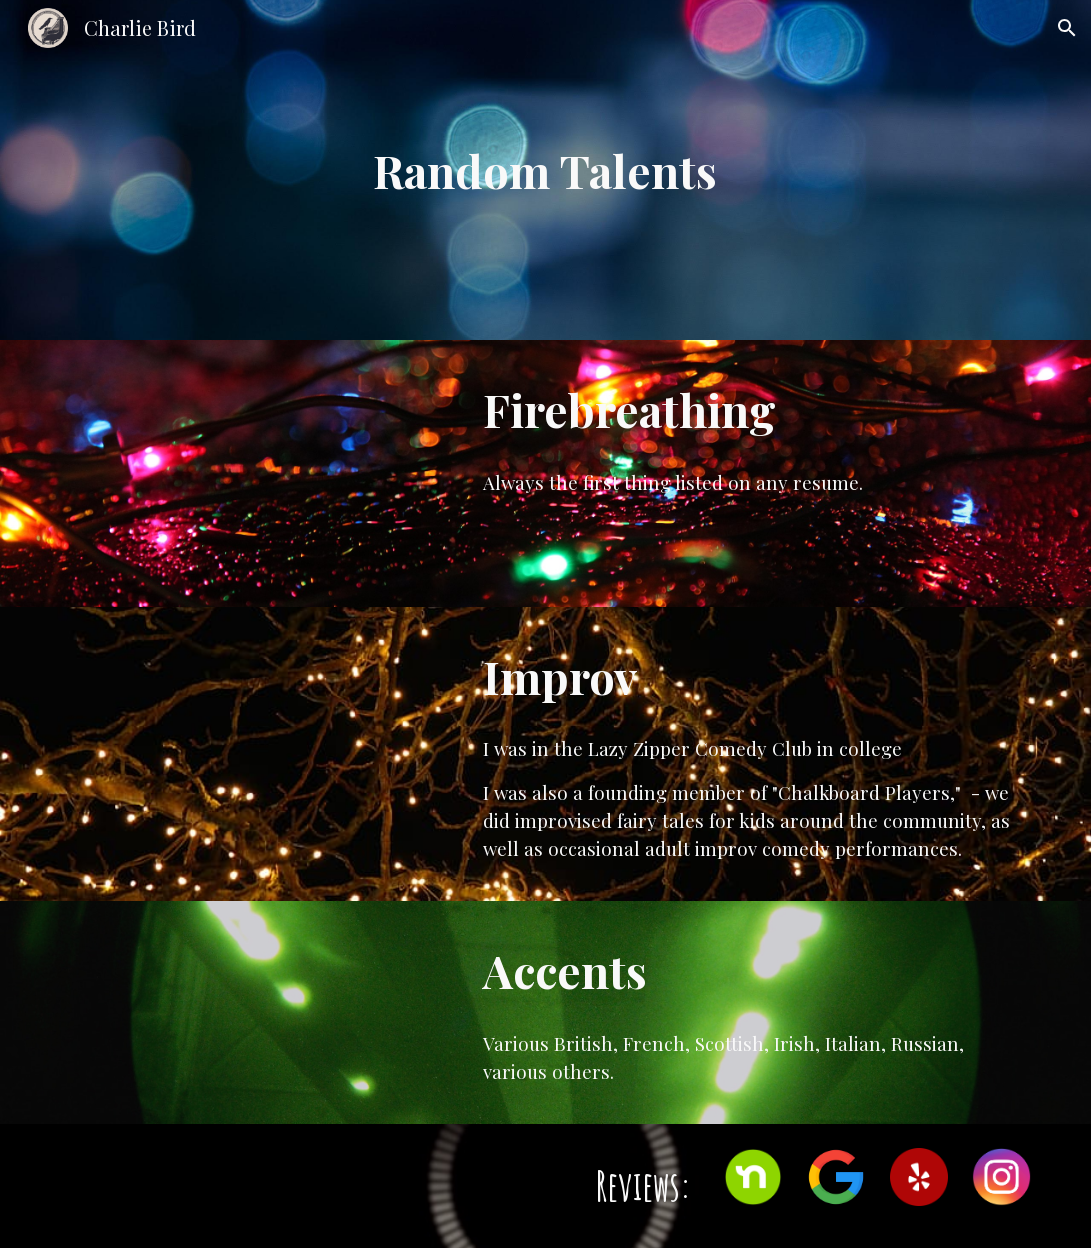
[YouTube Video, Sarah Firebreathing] (255, 473)
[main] (545, 170)
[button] (1067, 28)
